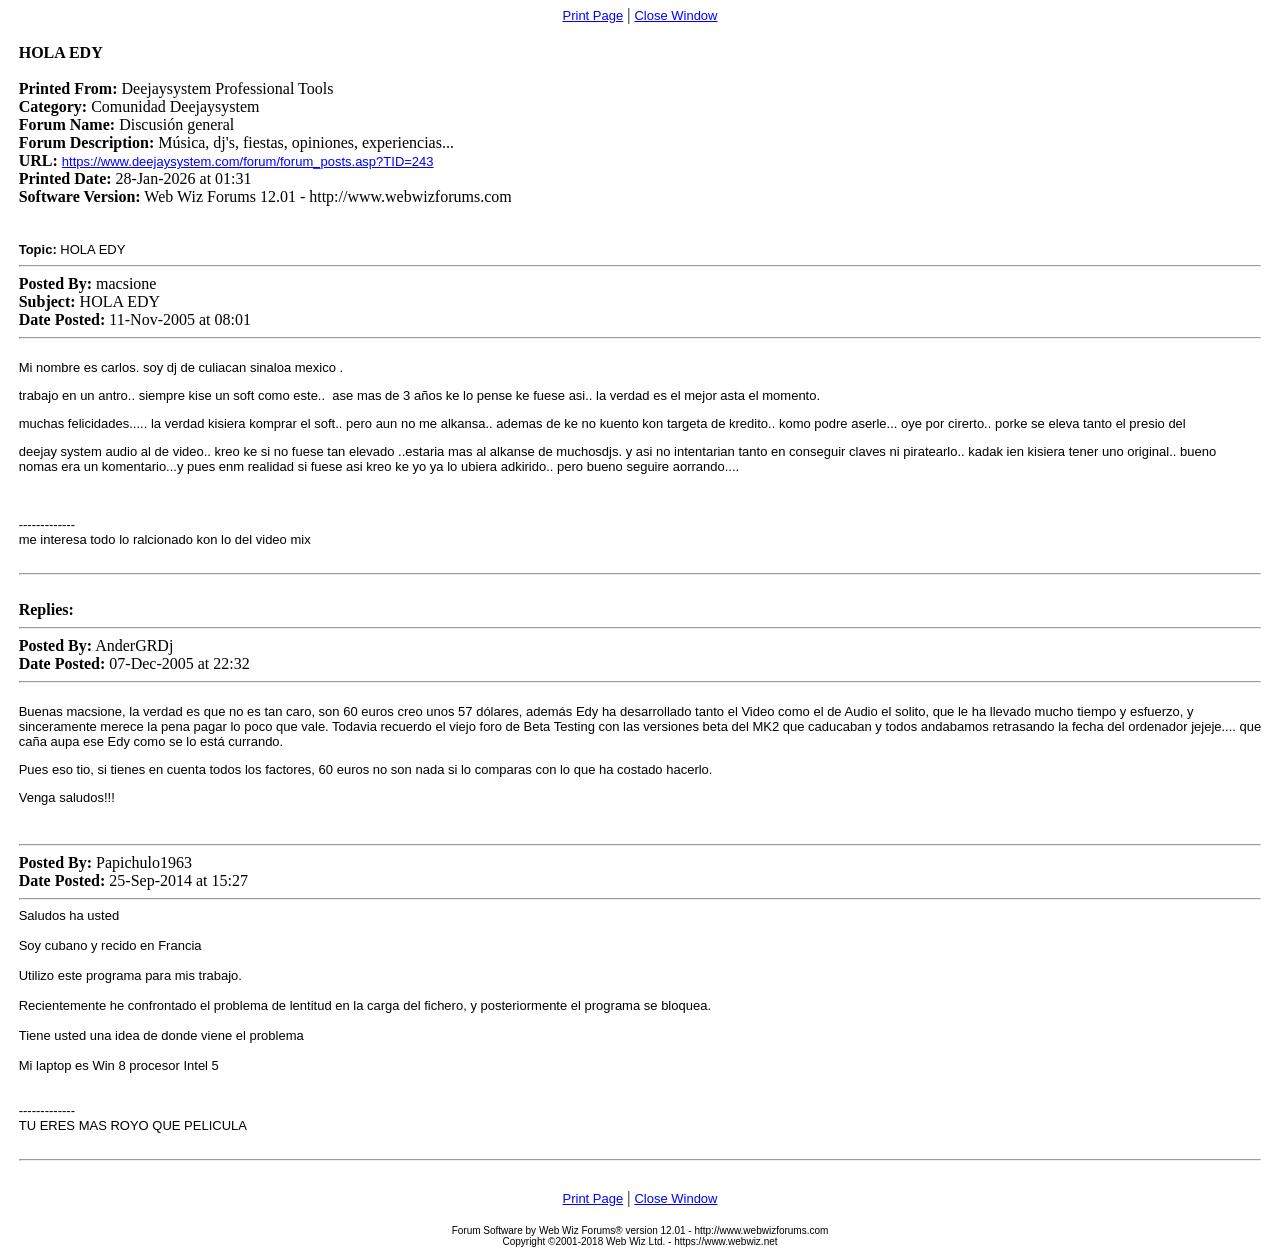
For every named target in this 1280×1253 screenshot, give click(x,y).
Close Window (675, 15)
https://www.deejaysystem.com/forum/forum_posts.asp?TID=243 (248, 161)
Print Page (593, 15)
